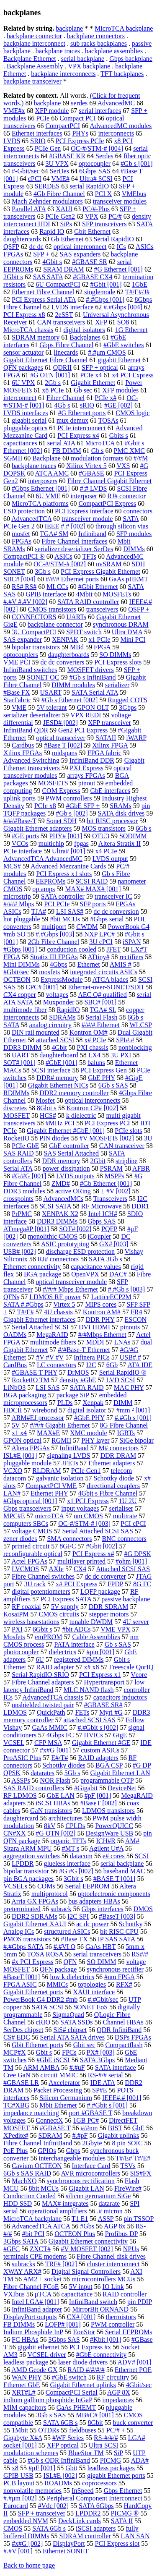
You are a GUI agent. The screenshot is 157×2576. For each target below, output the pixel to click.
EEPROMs (50, 881)
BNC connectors (124, 1538)
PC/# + (115, 2430)
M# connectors (119, 1447)
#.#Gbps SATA (23, 1946)
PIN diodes (54, 1138)
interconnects (116, 133)
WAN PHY (27, 2377)
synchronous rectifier (115, 1969)
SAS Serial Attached (71, 1153)
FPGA (102, 647)
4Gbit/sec (139, 2384)
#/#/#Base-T (19, 820)
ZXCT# (40, 2248)
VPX (91, 216)
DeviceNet (122, 1787)
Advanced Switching (31, 760)
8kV (49, 1825)
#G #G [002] (76, 1871)
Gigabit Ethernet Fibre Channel (45, 360)
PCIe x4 (91, 375)
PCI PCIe (56, 903)
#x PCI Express (33, 1961)
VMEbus (134, 193)
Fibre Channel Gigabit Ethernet (109, 480)
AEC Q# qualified (102, 994)
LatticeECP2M (111, 1296)
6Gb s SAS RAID (27, 2173)
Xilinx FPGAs (22, 752)
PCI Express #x (90, 2347)
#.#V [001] (18, 2551)
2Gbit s (13, 276)
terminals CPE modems (35, 2256)
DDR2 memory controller (73, 1092)
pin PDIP (139, 2301)
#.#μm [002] (20, 2498)
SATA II (122, 2520)
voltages (57, 994)
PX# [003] (101, 2052)
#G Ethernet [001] (118, 269)
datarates (42, 1772)
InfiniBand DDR (91, 760)
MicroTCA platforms (40, 503)
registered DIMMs (79, 1659)
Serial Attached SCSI (40, 1327)
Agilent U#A (106, 1848)
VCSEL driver (47, 2354)
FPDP (115, 1583)
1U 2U (128, 1500)
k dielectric (81, 1115)
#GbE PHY (89, 1417)
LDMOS (15, 1712)
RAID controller (125, 2294)
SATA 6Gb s (49, 2528)
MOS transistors (104, 828)
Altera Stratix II (119, 843)
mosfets (49, 971)
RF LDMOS (20, 1795)
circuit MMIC (58, 2075)
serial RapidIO (89, 186)
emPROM (48, 1636)
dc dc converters (62, 662)
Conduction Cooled (29, 2195)
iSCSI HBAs (53, 1803)
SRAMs (120, 805)
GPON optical (22, 1440)
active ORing (73, 1191)
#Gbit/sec (16, 971)
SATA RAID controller (88, 601)
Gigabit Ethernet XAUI (34, 1923)
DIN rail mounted (35, 1032)
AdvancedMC (116, 103)
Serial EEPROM (87, 1886)
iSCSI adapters (96, 2528)
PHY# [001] (65, 835)
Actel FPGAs (29, 1561)
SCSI (142, 1855)
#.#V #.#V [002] (25, 601)
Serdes (104, 156)
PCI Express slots (118, 662)
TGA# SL (103, 1009)
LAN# (12, 1493)
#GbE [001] (61, 1062)
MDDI (95, 1342)
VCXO (12, 1470)
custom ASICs (100, 1750)
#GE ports (25, 835)
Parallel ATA (29, 208)
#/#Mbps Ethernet (102, 1334)
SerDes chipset (23, 2029)
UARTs (76, 616)
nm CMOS (88, 1515)
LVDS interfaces (25, 412)
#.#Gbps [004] (122, 307)
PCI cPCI (133, 1523)
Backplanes (84, 337)
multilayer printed (81, 1561)
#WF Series (68, 2437)
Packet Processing (57, 2090)
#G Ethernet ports (82, 412)
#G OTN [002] (55, 1833)
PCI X (103, 193)
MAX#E (48, 1432)
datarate (109, 2203)
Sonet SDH (61, 820)
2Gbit (98, 1160)
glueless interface (67, 1863)
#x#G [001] (55, 1750)
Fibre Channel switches (43, 1576)
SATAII (105, 737)
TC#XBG (16, 2105)
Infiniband (92, 533)
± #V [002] (116, 1191)
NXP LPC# (99, 934)
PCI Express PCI (107, 1123)
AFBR (141, 1168)
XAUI (64, 208)
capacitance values (96, 1266)
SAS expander (22, 639)
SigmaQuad (68, 2014)
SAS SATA (48, 276)
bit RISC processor (112, 820)
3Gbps (127, 707)
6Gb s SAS (113, 1085)
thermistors (121, 2316)
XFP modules (120, 390)
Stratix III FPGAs (54, 956)
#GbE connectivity (101, 2354)
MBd (77, 647)
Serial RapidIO (113, 239)
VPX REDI (85, 715)
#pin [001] (100, 1651)
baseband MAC (124, 1871)
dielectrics (62, 1651)
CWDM (87, 926)
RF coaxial (26, 1606)
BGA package (42, 1274)
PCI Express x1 (100, 1674)
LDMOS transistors (108, 1810)
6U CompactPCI (58, 284)
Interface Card (91, 2165)
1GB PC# (86, 2120)
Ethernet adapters (111, 1463)
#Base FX (16, 692)
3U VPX (56, 163)
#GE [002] (118, 405)
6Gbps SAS (95, 171)
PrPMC (22, 1213)
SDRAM (50, 2135)
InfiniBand (73, 1447)
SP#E (99, 2090)
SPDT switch (84, 632)
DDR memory (61, 1160)
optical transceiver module (71, 1281)
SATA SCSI (48, 2007)
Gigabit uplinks (118, 2135)
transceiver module (87, 518)
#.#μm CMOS (107, 352)
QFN (70, 1961)
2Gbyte (92, 2143)
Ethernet (88, 964)
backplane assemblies (114, 51)
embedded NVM (25, 2520)
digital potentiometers (41, 1591)
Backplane (46, 458)
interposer (83, 496)
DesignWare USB (109, 1833)
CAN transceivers (61, 322)
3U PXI (121, 1055)
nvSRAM (108, 564)
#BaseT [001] (21, 1976)
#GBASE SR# (103, 1704)
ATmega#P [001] (26, 1228)
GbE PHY (101, 1077)
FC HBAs (25, 2339)
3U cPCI (101, 941)
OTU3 (100, 835)
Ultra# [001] (68, 851)
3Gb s (43, 571)
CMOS (12, 2528)
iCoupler (99, 1236)
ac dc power (92, 1923)
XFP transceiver (109, 722)
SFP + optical (100, 367)
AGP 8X (118, 2392)
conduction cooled (71, 949)
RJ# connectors (58, 1259)
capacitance (77, 2294)
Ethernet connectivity (32, 1266)
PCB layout (18, 2483)
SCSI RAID (91, 881)
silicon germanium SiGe (98, 2195)
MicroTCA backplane (124, 28)
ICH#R (105, 1840)
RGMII (61, 1440)
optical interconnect (80, 246)
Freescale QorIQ (131, 1667)
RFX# (124, 1984)
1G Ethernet (131, 329)
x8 (15, 2467)
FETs (82, 1712)
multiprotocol (49, 1893)
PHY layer (95, 1440)
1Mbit (20, 2430)
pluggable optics (25, 428)
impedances (118, 2399)
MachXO (24, 2180)
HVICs (93, 1735)
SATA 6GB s (60, 2422)
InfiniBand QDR (25, 730)
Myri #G (111, 1712)
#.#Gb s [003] (126, 1289)
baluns (96, 1062)
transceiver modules (120, 201)
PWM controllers (69, 798)
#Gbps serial (107, 919)
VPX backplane (89, 66)
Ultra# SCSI (96, 178)
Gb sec (83, 390)
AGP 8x (114, 2226)
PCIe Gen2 (60, 216)
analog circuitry (50, 1024)
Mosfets (14, 1636)
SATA (131, 518)
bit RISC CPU (119, 1931)
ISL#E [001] (20, 1455)
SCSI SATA (55, 1206)
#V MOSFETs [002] (107, 1138)
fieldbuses (82, 2430)
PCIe (42, 118)
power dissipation (66, 1168)
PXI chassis (92, 1047)
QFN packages (23, 367)
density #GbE (77, 1379)
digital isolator (86, 1410)
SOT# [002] (75, 1228)
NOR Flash (55, 1780)
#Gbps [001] (20, 949)
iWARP (136, 737)
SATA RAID (87, 1387)
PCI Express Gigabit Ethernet (100, 571)
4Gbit (59, 1047)
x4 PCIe (106, 851)
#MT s (71, 1848)
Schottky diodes (63, 1765)
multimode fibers (53, 1342)
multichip (51, 843)
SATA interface (115, 2067)
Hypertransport (104, 1682)
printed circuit (30, 1546)
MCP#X (14, 2052)
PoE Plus (15, 2150)
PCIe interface (22, 851)
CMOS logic (132, 412)
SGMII (12, 458)
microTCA (49, 1515)
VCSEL (13, 1742)
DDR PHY (99, 1319)
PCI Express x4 (78, 435)
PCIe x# (105, 397)
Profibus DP (121, 2233)
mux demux (72, 420)
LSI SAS (47, 1387)
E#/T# (59, 1757)
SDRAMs (62, 1017)
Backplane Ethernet (29, 58)
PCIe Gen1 (86, 1470)
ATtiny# (98, 956)
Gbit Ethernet (92, 231)
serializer (117, 684)
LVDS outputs (75, 1175)
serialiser (121, 1508)
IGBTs (126, 1432)
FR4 (136, 1311)
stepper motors (109, 1614)
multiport (54, 926)
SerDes (59, 171)
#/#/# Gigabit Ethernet (60, 1425)
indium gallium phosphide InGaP (47, 2399)
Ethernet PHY (49, 1493)
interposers (42, 480)
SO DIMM (101, 1961)
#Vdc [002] (53, 2505)
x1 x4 (19, 1432)
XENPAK (65, 639)
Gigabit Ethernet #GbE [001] (66, 1130)
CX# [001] (81, 2316)
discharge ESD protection (80, 1251)
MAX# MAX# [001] (93, 888)
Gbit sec (84, 2044)
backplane (69, 28)
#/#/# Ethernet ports (72, 579)
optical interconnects (93, 1100)
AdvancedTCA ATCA (40, 2226)
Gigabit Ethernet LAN (120, 1772)
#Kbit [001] (105, 2339)
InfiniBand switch (93, 2301)
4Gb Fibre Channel (59, 193)
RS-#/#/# (106, 2437)
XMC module (88, 1432)
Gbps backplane (130, 58)
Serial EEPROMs (128, 2331)
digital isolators (84, 329)
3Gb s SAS (51, 2415)
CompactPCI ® (24, 556)
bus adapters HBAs (94, 1901)
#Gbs (87, 2226)
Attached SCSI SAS (123, 1568)
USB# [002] (19, 1251)
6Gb (112, 1364)
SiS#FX (141, 2173)
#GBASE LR (21, 2082)
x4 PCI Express (133, 375)
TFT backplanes (122, 73)
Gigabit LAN (86, 2188)
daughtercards (22, 239)
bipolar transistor (26, 1871)
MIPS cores (100, 1304)
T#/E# (25, 1311)
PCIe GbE (25, 1145)
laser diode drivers (83, 2362)
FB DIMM (66, 450)
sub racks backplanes (98, 43)
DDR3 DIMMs (57, 1221)
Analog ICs (18, 1931)
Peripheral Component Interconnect (94, 2498)
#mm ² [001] (133, 1410)
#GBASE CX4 (93, 276)
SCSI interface (51, 1070)
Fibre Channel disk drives (111, 2256)
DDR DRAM (118, 1455)
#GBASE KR (67, 156)
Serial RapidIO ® (123, 1372)
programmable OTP (107, 1780)
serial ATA (61, 443)
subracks (23, 2263)
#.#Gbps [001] (105, 299)
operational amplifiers (57, 2211)
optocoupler (95, 163)
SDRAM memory (35, 337)
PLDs (64, 1402)
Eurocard (15, 2505)
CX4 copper (19, 994)
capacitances (20, 443)
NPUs (131, 2248)
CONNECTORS (34, 616)
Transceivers (110, 1198)
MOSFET (16, 1115)
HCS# (48, 1115)
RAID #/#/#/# (85, 2369)
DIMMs (134, 548)
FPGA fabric (104, 752)
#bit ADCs (76, 1629)
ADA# (140, 2460)
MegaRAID (52, 1334)
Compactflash (124, 2044)
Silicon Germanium (65, 2097)
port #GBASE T (90, 2112)
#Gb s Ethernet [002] (69, 699)
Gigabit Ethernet (93, 382)
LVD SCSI (120, 1379)
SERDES (47, 186)
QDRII (62, 367)
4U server (136, 1621)
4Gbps (58, 964)
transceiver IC (113, 896)
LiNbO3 (14, 1387)
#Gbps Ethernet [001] (41, 488)
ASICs (63, 556)
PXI (17, 1629)
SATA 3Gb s (105, 1259)
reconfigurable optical (32, 1553)
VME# (60, 178)
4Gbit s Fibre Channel (108, 1493)
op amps (43, 888)
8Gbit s (47, 1107)
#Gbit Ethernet (98, 586)
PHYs (80, 133)
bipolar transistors (36, 647)
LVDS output (110, 858)
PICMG (110, 2460)
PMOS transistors (27, 1939)
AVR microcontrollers (90, 2173)
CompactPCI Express (107, 503)
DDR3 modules (24, 1191)
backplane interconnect (34, 43)
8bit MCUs (43, 2188)
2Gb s (53, 382)
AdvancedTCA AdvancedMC (42, 858)
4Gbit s (52, 261)
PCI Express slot (117, 2543)
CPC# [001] (42, 987)
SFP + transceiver (41, 2513)
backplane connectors (96, 35)
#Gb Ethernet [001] (106, 1183)
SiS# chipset (70, 2029)
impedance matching (31, 2112)
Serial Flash (101, 1017)
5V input (80, 2286)
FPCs (69, 2052)
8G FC (142, 1583)
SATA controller (63, 896)
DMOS (143, 1908)
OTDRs (48, 2430)
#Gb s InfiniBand (92, 677)
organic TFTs (68, 1840)
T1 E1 (80, 2218)
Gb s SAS (118, 1644)
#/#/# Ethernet (101, 1024)
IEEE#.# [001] (121, 2097)
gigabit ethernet (38, 2347)
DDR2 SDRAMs (34, 1916)
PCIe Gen (48, 148)
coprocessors (99, 2483)
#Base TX (74, 1939)
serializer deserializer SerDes (74, 548)
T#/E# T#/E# (133, 2158)
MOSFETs (117, 594)
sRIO (87, 405)
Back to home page (29, 2565)
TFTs (89, 556)
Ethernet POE (133, 2369)
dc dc (36, 246)
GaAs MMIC (49, 1727)
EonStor (84, 2331)
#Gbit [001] (106, 284)
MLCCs (57, 586)
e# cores (114, 1855)
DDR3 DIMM (22, 1047)
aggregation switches (31, 1855)
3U (148, 1138)
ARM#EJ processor (37, 1417)
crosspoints (18, 1198)
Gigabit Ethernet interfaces (39, 1319)
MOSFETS (53, 783)
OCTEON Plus (74, 2233)
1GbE (139, 284)
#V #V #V (50, 1357)
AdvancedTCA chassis (52, 1697)
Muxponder (59, 1002)
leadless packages (111, 2467)
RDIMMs (16, 1092)
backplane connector (34, 35)
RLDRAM (46, 1470)
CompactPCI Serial (72, 2392)
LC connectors (56, 1364)
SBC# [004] (19, 579)
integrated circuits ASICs (103, 971)
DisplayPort (69, 2543)
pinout (86, 783)
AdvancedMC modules (121, 125)
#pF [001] (98, 1795)
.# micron (110, 2211)
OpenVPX (85, 1274)
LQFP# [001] (63, 2324)
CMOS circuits (59, 1614)
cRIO (43, 2022)
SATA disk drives (121, 813)
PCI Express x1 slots (64, 873)
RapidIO (68, 1009)
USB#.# (130, 1357)
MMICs (57, 1984)
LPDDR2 (87, 2513)
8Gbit (95, 2422)
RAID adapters (98, 1757)
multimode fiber (25, 1009)
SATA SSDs (76, 2022)
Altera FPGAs (30, 1447)
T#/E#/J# (137, 292)
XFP (101, 322)
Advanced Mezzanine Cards (68, 866)
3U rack (35, 1583)
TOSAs (108, 420)
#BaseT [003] (117, 1916)
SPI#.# (125, 1039)
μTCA (43, 2294)
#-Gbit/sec (26, 171)
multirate (125, 1515)
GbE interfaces (110, 790)
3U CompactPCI (34, 632)
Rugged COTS (127, 699)
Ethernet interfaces (37, 133)
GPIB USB (18, 2475)
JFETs (70, 1463)
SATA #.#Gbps (23, 1304)
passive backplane (125, 1599)
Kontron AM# (102, 1311)
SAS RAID (18, 1153)
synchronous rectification (81, 2180)
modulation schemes (30, 2452)
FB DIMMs (19, 2324)
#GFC (11, 2248)
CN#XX (14, 1833)
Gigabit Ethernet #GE (101, 1742)
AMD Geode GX (34, 2369)
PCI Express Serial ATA (44, 299)
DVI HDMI (94, 1327)
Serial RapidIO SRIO (40, 1674)
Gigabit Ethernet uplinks (83, 2384)
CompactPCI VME (51, 1485)
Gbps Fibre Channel (66, 344)
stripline (126, 1160)
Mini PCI (132, 639)
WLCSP (141, 1024)
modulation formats (97, 458)
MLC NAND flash (89, 1689)
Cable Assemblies (96, 1636)
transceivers (102, 609)
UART (20, 1055)
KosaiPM (15, 1614)
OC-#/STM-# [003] (84, 1523)
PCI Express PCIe (80, 140)
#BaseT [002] (98, 1803)
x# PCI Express (77, 1583)
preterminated (22, 1908)
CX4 (80, 1568)
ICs (121, 246)
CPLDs (75, 1825)
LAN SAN (135, 2535)
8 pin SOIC (127, 2143)
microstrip (17, 896)
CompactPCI (62, 125)
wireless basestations (31, 1621)
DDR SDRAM (109, 1606)
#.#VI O (64, 1946)
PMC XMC (129, 450)
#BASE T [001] (114, 1878)
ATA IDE (139, 1364)
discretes (15, 1107)
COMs (46, 1886)
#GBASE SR (89, 261)
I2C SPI (78, 1916)
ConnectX (49, 2120)
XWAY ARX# (22, 2271)
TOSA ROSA (45, 1954)
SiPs (66, 224)
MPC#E (14, 1515)
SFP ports (93, 903)
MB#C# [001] (94, 2415)
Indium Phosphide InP (33, 2331)
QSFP (11, 246)
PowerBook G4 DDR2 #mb (40, 1999)
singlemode (99, 292)
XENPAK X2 (60, 1213)
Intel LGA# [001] (35, 2301)
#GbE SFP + (83, 805)
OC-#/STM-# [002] (59, 564)
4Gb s (62, 405)
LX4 (94, 1055)
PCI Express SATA (66, 1599)
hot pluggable (21, 919)
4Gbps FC (60, 1735)
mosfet (21, 533)
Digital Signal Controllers (86, 2271)
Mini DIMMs (21, 964)
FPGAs (21, 541)
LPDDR (22, 1863)
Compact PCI (77, 118)
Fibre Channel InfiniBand (37, 2143)
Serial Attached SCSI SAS (97, 1531)
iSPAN (132, 941)
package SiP (73, 1395)
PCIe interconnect (81, 428)
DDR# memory (57, 1077)
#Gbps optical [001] (30, 1500)
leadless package (25, 2362)
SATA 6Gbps (96, 2505)
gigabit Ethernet (119, 360)
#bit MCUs (65, 919)
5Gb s (72, 1772)
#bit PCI (33, 2233)
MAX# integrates (65, 2203)
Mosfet (45, 1100)
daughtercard (21, 1818)
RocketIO (16, 1138)
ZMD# (60, 1183)
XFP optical (63, 2445)
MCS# (12, 866)
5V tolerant (51, 707)
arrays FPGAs (86, 775)
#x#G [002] (27, 2543)
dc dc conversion (116, 911)
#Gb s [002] (72, 813)
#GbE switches (123, 344)
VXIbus (14, 2294)
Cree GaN (16, 2075)
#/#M (141, 458)
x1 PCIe (99, 639)
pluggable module (27, 1463)
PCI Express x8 (24, 314)
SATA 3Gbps (97, 2059)
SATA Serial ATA (95, 692)
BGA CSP (109, 1765)
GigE (120, 1735)
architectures (66, 1818)
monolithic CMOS (53, 1236)
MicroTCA (100, 443)
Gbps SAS (102, 1221)
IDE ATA (102, 2082)
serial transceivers (97, 1954)
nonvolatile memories (32, 2490)
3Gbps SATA (21, 2241)
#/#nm (89, 2127)
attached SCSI (55, 1039)
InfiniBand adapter (37, 2309)
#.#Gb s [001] (133, 1417)
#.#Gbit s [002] (97, 1727)
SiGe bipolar (137, 1440)
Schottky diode (114, 1478)
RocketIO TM (30, 1379)
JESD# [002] (60, 722)
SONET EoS (90, 2007)
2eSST (64, 314)
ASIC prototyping (65, 1243)
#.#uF (77, 2067)
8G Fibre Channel (124, 1425)
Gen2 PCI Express (83, 730)
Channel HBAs (123, 2022)
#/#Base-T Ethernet (84, 1349)
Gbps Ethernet (123, 2490)
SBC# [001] (100, 1002)
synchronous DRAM (121, 624)
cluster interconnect (113, 2263)
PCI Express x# (93, 1553)
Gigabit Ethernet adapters (37, 828)
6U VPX (23, 382)
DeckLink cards (79, 2520)
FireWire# (128, 2188)
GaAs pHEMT (128, 579)
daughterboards (69, 654)
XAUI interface (94, 1991)
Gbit (71, 2467)
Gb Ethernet (67, 239)
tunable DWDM (91, 1621)
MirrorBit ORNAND (100, 2309)
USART (51, 692)
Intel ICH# (102, 1213)
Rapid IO (51, 231)
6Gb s (144, 828)
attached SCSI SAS (90, 1719)
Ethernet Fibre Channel (43, 292)
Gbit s (44, 2052)
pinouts (130, 1327)
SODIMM (133, 835)
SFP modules (134, 533)
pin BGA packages (28, 1878)
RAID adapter (55, 1667)
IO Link (113, 2286)
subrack (61, 1908)
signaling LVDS (68, 1455)
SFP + (41, 254)
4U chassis (58, 1311)
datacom (81, 1855)
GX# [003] (114, 1243)
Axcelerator (64, 2082)
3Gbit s (73, 1878)
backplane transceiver (32, 81)
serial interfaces (100, 110)
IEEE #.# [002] (65, 526)
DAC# (118, 1274)
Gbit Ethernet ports (37, 2044)
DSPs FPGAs (133, 2037)
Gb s (97, 450)
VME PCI (16, 662)
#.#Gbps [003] (55, 934)
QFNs (11, 1296)
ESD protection (24, 511)
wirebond (44, 1410)
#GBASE (91, 473)
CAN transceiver (121, 1145)
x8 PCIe (53, 390)
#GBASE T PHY (34, 1372)
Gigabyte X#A (22, 2437)
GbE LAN (61, 1795)
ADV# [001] (134, 2362)
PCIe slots (128, 1130)
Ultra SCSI (103, 2445)
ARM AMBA (41, 2067)
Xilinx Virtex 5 (86, 465)
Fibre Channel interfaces (74, 541)
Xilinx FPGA (110, 745)
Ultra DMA (127, 632)
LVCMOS (25, 1568)
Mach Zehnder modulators (47, 201)
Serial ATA (17, 1168)
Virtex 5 (64, 1304)
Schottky (130, 1923)
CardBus (15, 1364)
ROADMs (58, 2483)
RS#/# (139, 1954)
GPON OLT (93, 707)
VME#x (14, 110)
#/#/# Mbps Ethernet (70, 1289)
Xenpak (92, 1402)
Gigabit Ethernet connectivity (88, 2241)
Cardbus (23, 745)
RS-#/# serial (105, 2075)
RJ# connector (126, 496)
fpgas (81, 843)
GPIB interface (46, 594)
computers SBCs (25, 1523)
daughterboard (58, 1055)
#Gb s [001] (136, 163)
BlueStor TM (86, 2452)
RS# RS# (24, 586)
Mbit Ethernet (58, 2105)
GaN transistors (51, 1810)
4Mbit (84, 594)
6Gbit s (42, 1629)
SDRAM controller (85, 2535)
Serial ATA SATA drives (72, 2037)
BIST (115, 2127)
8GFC (67, 1546)
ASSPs (20, 1780)
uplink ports (19, 798)
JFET (113, 949)
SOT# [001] (19, 1062)
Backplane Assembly (35, 66)
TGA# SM (54, 533)
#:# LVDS (93, 488)
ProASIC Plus (22, 1757)
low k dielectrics (72, 1976)
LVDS (11, 140)
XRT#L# (24, 2392)
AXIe (56, 1568)
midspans (64, 752)
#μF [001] (41, 2467)
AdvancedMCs (63, 1198)
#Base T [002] (63, 745)
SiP (118, 2452)
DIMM (122, 1402)
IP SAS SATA (116, 1939)
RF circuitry (113, 2377)
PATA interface (74, 1644)
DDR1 (140, 1206)
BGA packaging (24, 1395)
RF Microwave (101, 1206)
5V (16, 1425)
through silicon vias (121, 526)
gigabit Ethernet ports (116, 2475)
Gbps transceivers (27, 1508)
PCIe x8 (45, 805)
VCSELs (15, 1886)
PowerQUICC (114, 1825)
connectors (138, 511)
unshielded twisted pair (43, 1704)
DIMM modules (73, 684)
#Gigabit (86, 1787)
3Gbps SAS (64, 2339)
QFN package (58, 1969)
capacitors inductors (120, 1697)
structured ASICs (67, 1931)
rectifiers (131, 956)
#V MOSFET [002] (87, 2248)
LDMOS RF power (55, 1296)
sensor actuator (23, 352)
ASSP (105, 2218)
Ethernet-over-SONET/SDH (106, 987)
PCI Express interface (84, 511)
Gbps (73, 2150)
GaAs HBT (100, 1946)
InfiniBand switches (30, 669)
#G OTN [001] (50, 375)
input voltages (80, 1508)
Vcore (139, 1674)
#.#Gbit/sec (103, 1999)
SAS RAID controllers (33, 1787)
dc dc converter (105, 1576)
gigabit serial (29, 420)
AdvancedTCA (31, 518)
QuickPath (51, 1712)
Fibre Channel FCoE (31, 2286)
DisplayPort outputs (30, 2316)
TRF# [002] (61, 2263)
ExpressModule (61, 979)
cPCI (34, 178)
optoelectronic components (114, 1893)
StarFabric (17, 699)
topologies (92, 1984)
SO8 (123, 322)
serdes (79, 103)
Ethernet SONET (66, 2551)
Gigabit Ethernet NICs (58, 1085)
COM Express (61, 790)
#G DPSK (137, 1553)
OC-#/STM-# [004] (97, 148)
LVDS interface (72, 307)
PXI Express (86, 767)
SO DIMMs (115, 654)
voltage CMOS (32, 1531)
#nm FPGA (119, 1976)
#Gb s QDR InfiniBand (59, 2460)
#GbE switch (69, 2377)
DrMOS (78, 1372)
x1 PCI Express (88, 1500)
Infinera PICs (92, 1357)
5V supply (65, 1606)
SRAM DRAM (63, 269)
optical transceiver (60, 737)
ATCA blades (110, 979)
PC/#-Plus (96, 208)
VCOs (20, 843)
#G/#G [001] (29, 1175)
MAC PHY (129, 1387)
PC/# (115, 216)
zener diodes (20, 1538)
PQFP (109, 1228)
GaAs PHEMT (76, 2407)
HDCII (12, 1410)
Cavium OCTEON (37, 2165)
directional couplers (113, 1485)
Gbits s (118, 435)
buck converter (133, 2422)
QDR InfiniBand (119, 2029)
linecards (66, 352)
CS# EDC (16, 2037)
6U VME (48, 496)
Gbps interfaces (103, 1908)
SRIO (37, 140)
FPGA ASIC (20, 1984)
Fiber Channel (65, 397)
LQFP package (100, 1591)
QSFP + (138, 609)
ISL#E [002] (60, 2475)
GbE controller (69, 1145)
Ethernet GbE (21, 2384)
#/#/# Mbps (18, 903)
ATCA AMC (52, 473)
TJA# (38, 911)
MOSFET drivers (90, 669)
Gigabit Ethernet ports (33, 1991)
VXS (123, 465)
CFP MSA (48, 1742)
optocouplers (20, 654)
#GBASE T (55, 2127)
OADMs (14, 1334)
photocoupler (21, 1651)
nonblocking (135, 1047)
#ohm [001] (131, 1561)
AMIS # (120, 964)
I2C (91, 1364)
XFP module (52, 110)
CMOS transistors (52, 609)
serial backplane (83, 58)
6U (40, 1659)
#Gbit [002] (101, 1546)
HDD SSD (17, 2203)
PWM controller (112, 2324)
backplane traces (58, 51)
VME (19, 707)
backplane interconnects (63, 73)
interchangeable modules (72, 2158)
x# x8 (91, 1667)
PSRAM (111, 1168)
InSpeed (82, 2490)
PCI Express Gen (103, 1070)
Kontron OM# (88, 1032)
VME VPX (115, 1629)
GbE (138, 2127)
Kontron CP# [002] (92, 1107)
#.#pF (80, 2135)
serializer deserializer (31, 715)
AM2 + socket (42, 2279)
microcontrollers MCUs (103, 2279)
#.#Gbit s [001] (107, 2105)
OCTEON (17, 979)
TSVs (127, 2165)
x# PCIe (95, 1039)
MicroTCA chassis (28, 329)
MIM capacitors (24, 2407)
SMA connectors (69, 1538)
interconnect (19, 397)
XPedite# (15, 2135)
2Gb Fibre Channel (54, 941)
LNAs (122, 1342)
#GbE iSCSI (53, 2059)
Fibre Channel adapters (43, 1682)
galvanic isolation (59, 1478)
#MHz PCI (60, 1123)
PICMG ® (125, 2513)
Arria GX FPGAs (34, 1901)
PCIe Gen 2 (19, 526)
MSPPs (114, 1175)
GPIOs (47, 2150)
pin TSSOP (139, 2218)
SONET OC (43, 677)
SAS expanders (79, 254)
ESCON (136, 1319)
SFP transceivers (104, 224)
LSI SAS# (69, 911)
